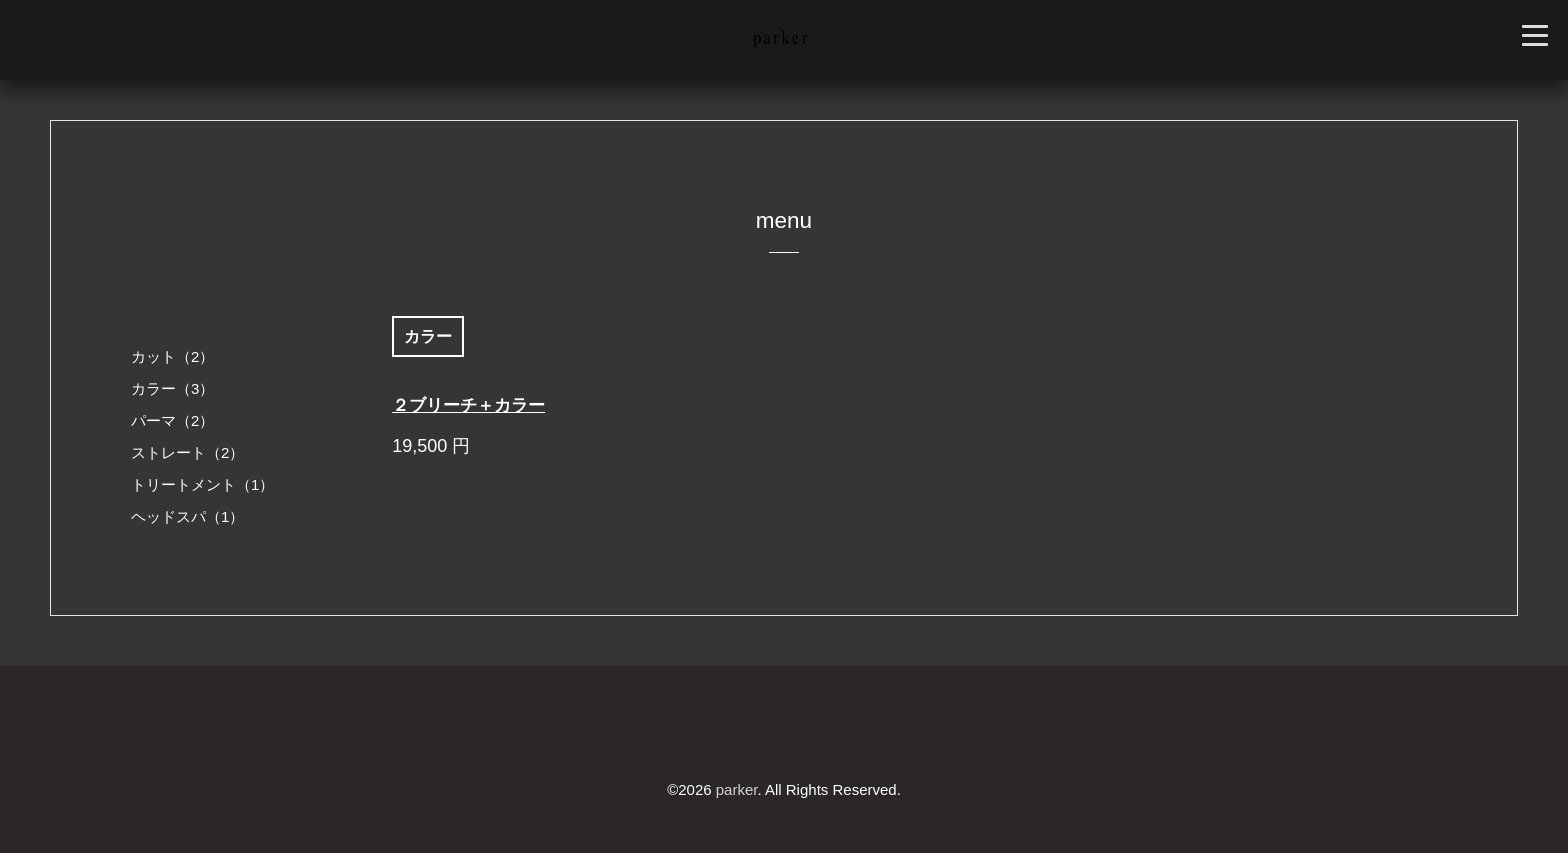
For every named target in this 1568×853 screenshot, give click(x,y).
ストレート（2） (187, 452)
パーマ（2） (172, 420)
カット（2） (172, 356)
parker (737, 789)
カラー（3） (172, 388)
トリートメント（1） (202, 484)
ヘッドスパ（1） (187, 516)
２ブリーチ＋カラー (468, 405)
